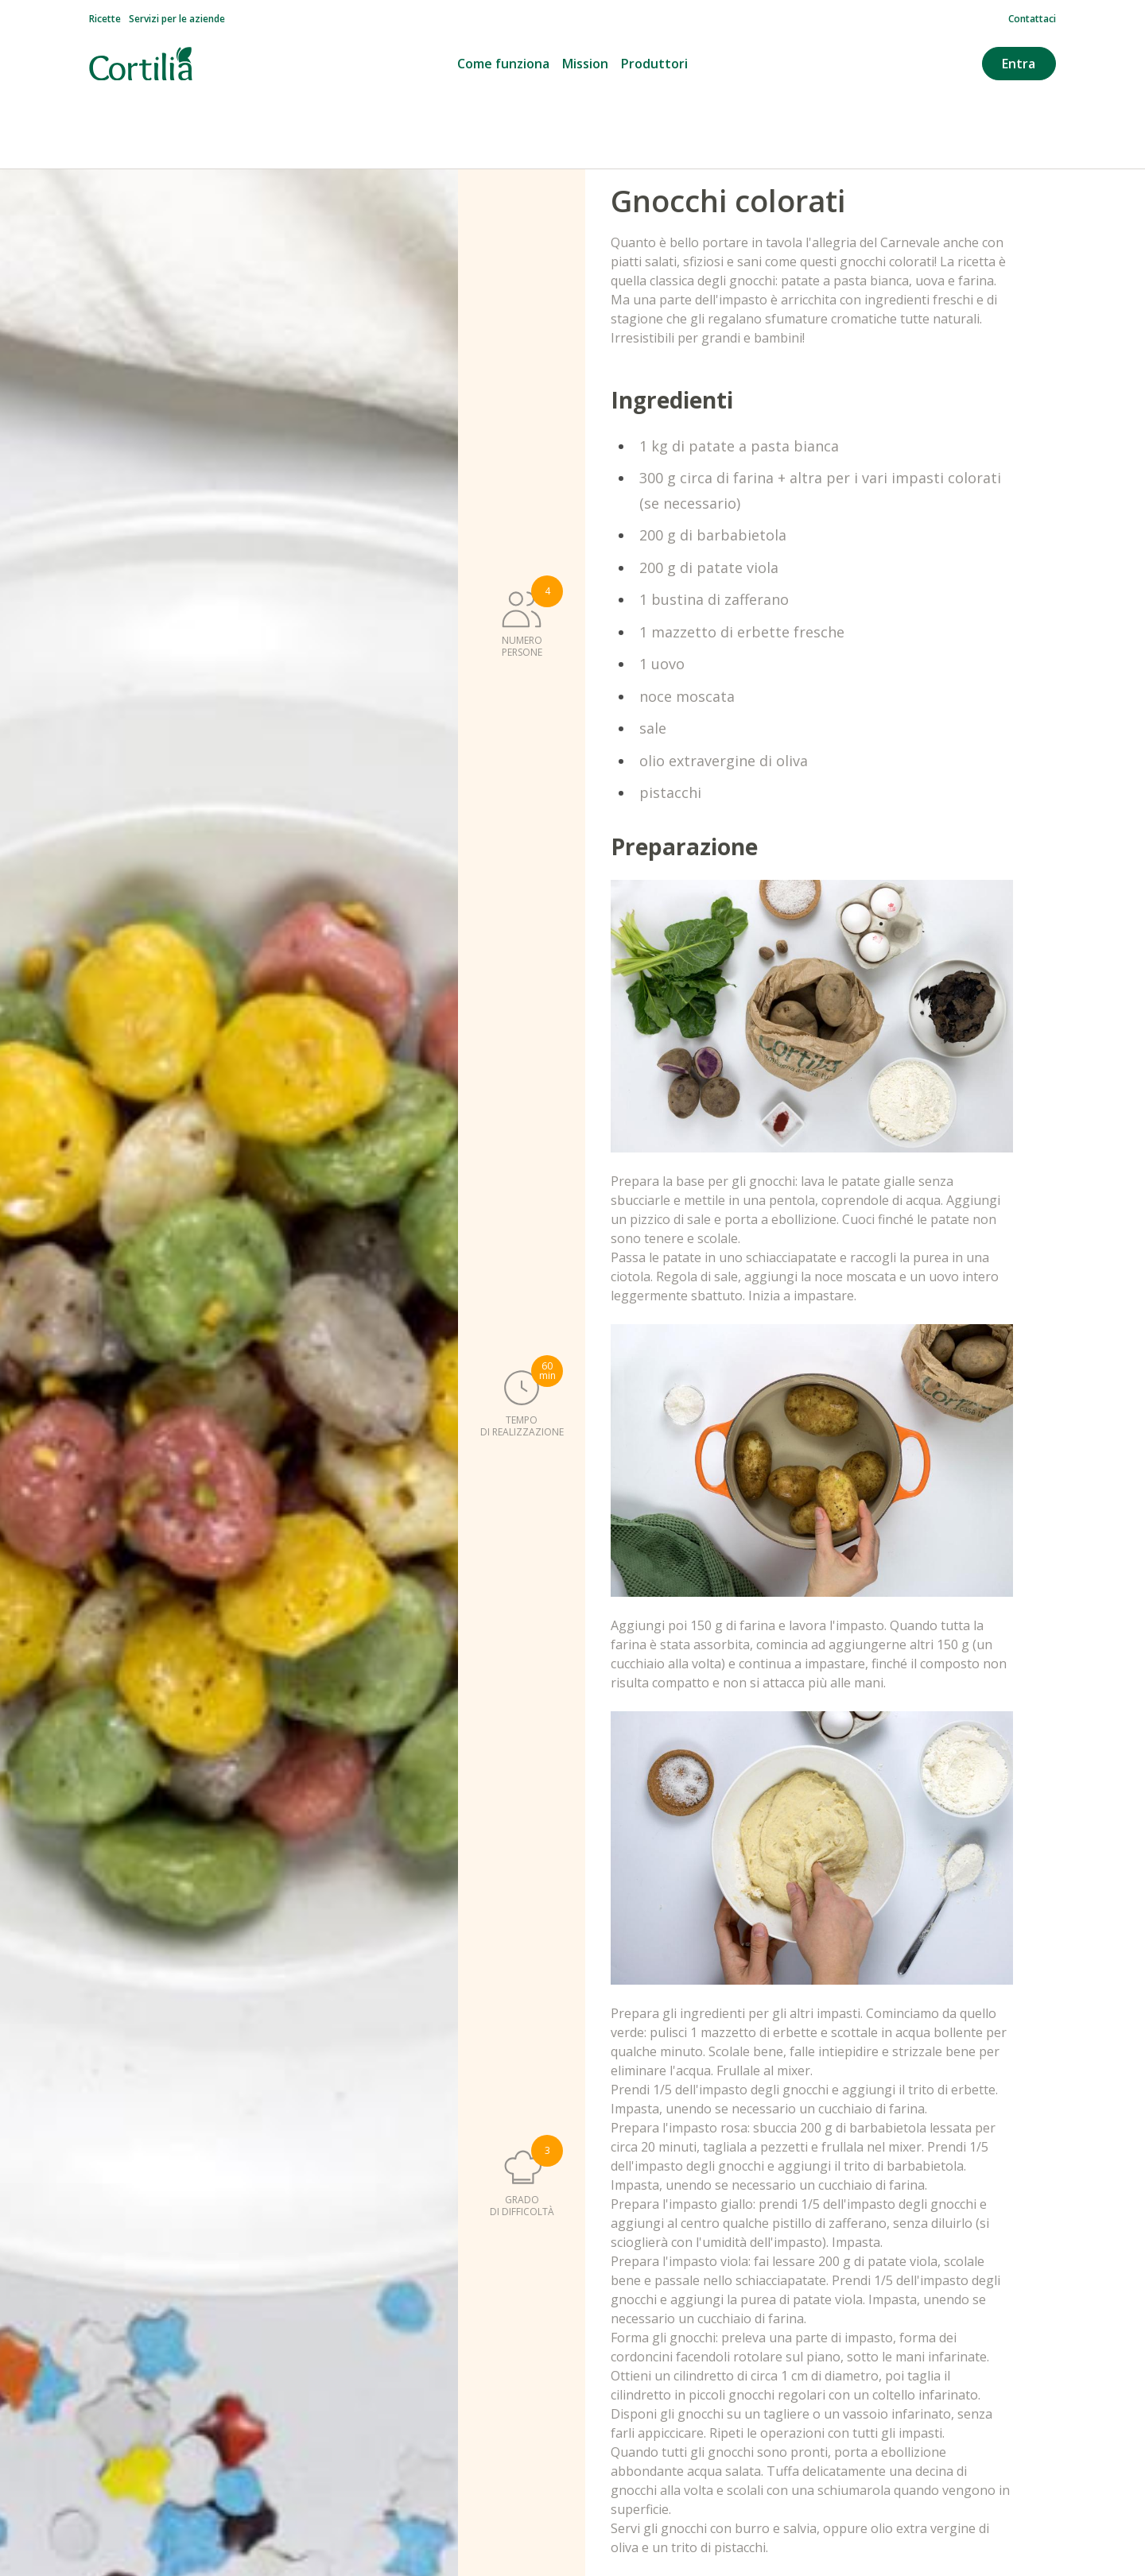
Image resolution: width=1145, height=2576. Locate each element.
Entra (1018, 63)
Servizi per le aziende (177, 19)
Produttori (654, 63)
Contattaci (1032, 19)
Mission (585, 63)
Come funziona (503, 63)
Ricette (105, 19)
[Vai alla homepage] (140, 64)
